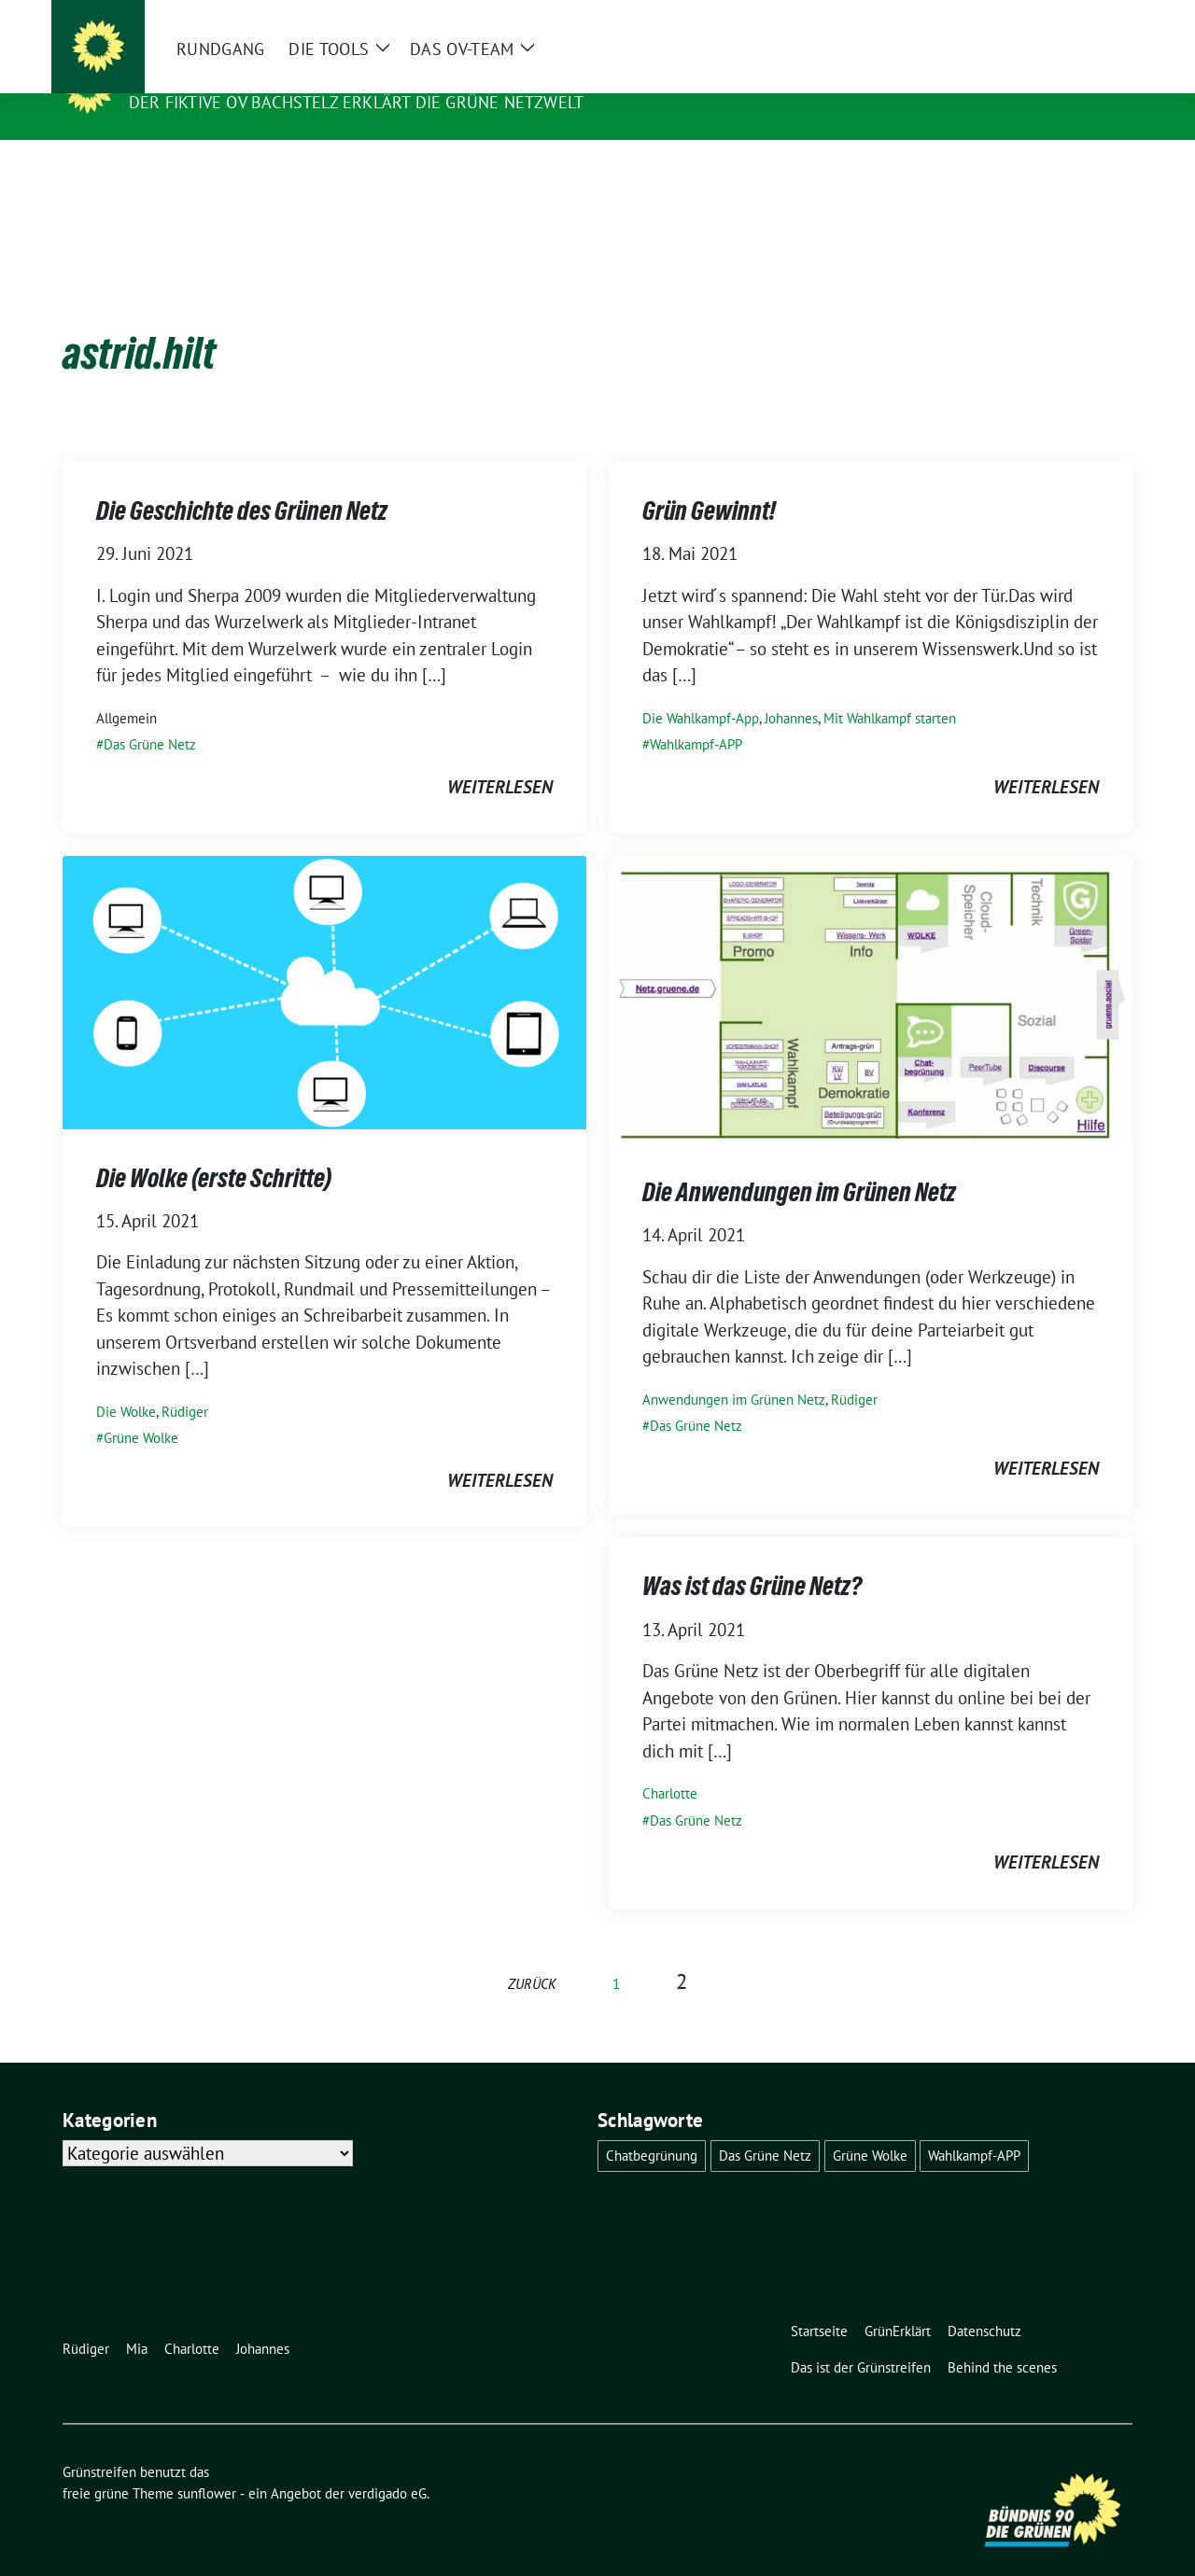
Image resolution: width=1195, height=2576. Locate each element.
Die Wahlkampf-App (700, 689)
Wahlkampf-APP (696, 715)
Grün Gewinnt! (709, 482)
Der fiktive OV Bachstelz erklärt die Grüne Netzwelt (356, 102)
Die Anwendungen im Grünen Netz (799, 1163)
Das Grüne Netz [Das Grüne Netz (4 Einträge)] (765, 2126)
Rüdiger (185, 1383)
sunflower (206, 2464)
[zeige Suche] (1099, 18)
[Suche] (1072, 18)
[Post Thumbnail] (324, 961)
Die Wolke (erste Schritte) (213, 1149)
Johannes (791, 689)
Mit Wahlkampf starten (889, 689)
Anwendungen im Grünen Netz (733, 1370)
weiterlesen (500, 758)
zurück (532, 1955)
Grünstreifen (198, 76)
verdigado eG (387, 2464)
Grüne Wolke (141, 1409)
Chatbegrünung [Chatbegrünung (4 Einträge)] (651, 2126)
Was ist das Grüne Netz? (752, 1557)
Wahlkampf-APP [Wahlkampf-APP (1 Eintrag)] (974, 2126)
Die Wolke (126, 1383)
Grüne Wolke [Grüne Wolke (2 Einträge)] (870, 2126)
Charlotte (669, 1764)
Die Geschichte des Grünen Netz (241, 482)
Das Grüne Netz (150, 715)
